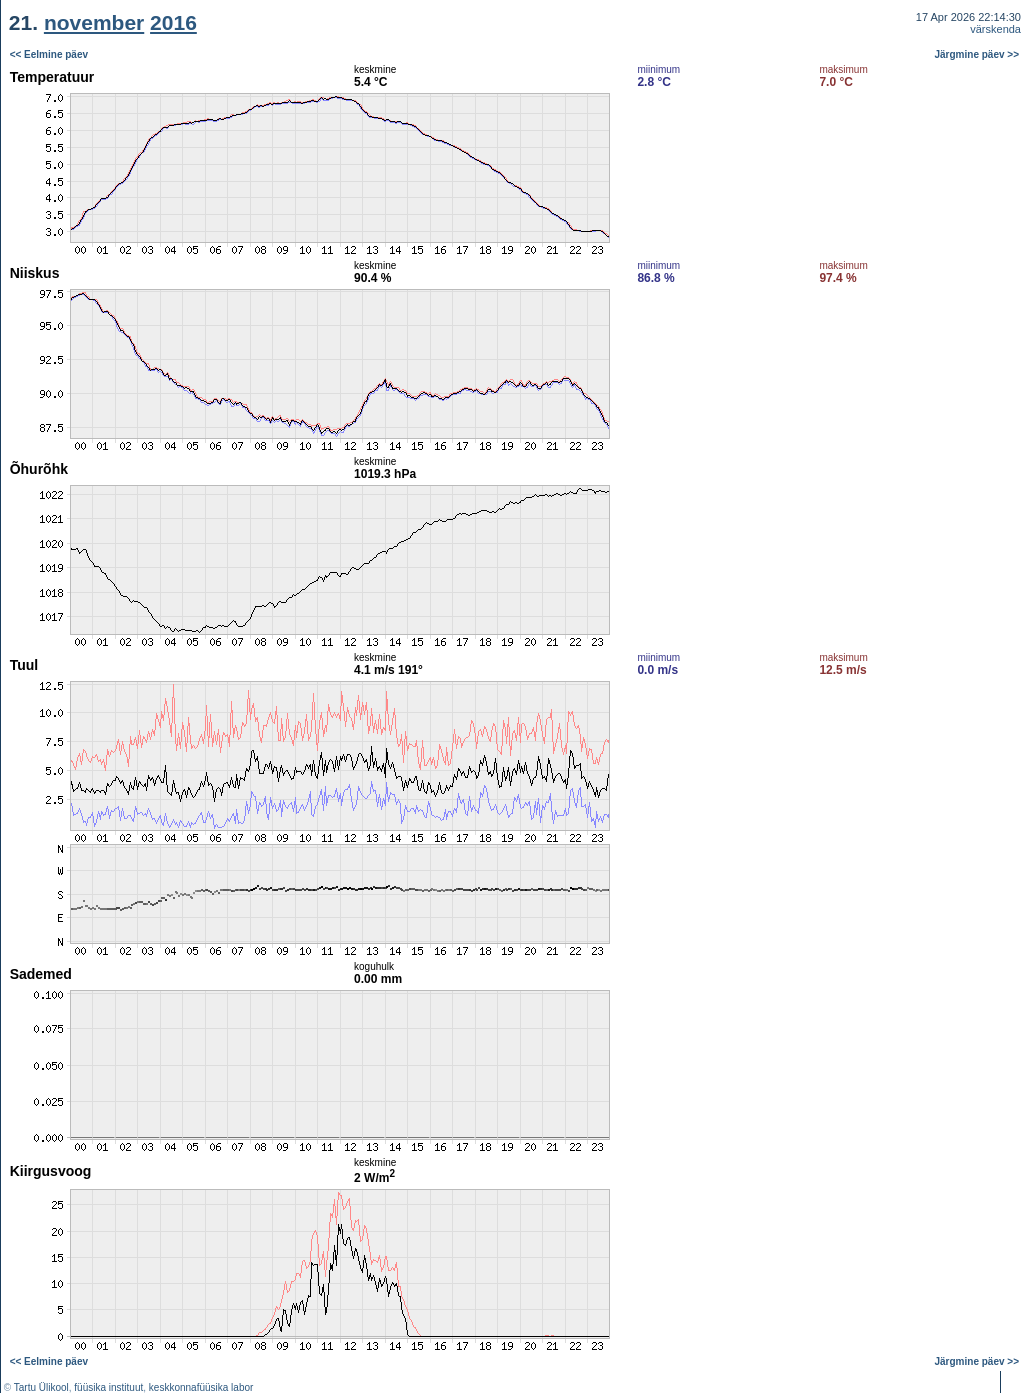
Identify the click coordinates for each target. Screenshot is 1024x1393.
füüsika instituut (108, 1387)
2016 (173, 22)
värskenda (995, 29)
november (94, 22)
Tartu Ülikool (41, 1387)
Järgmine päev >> (977, 54)
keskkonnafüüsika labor (201, 1387)
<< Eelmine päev (49, 54)
